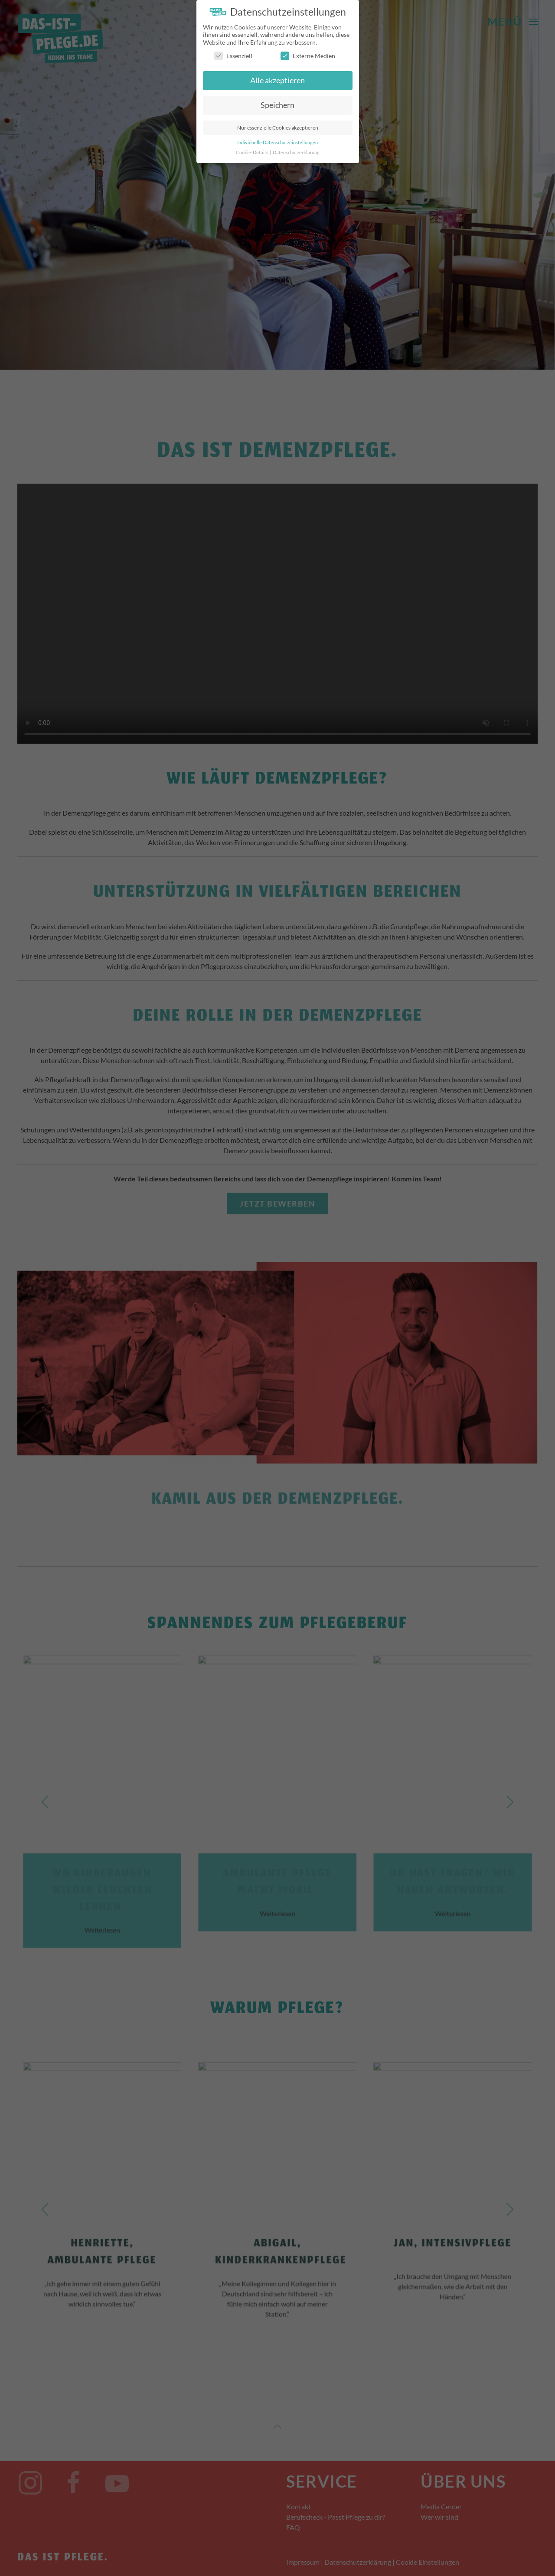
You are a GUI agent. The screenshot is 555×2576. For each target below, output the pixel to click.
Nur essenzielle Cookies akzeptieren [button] (277, 127)
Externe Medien (308, 56)
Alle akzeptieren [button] (277, 80)
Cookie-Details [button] (252, 152)
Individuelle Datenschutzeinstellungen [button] (277, 142)
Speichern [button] (277, 105)
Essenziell (233, 56)
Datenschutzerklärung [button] (296, 152)
